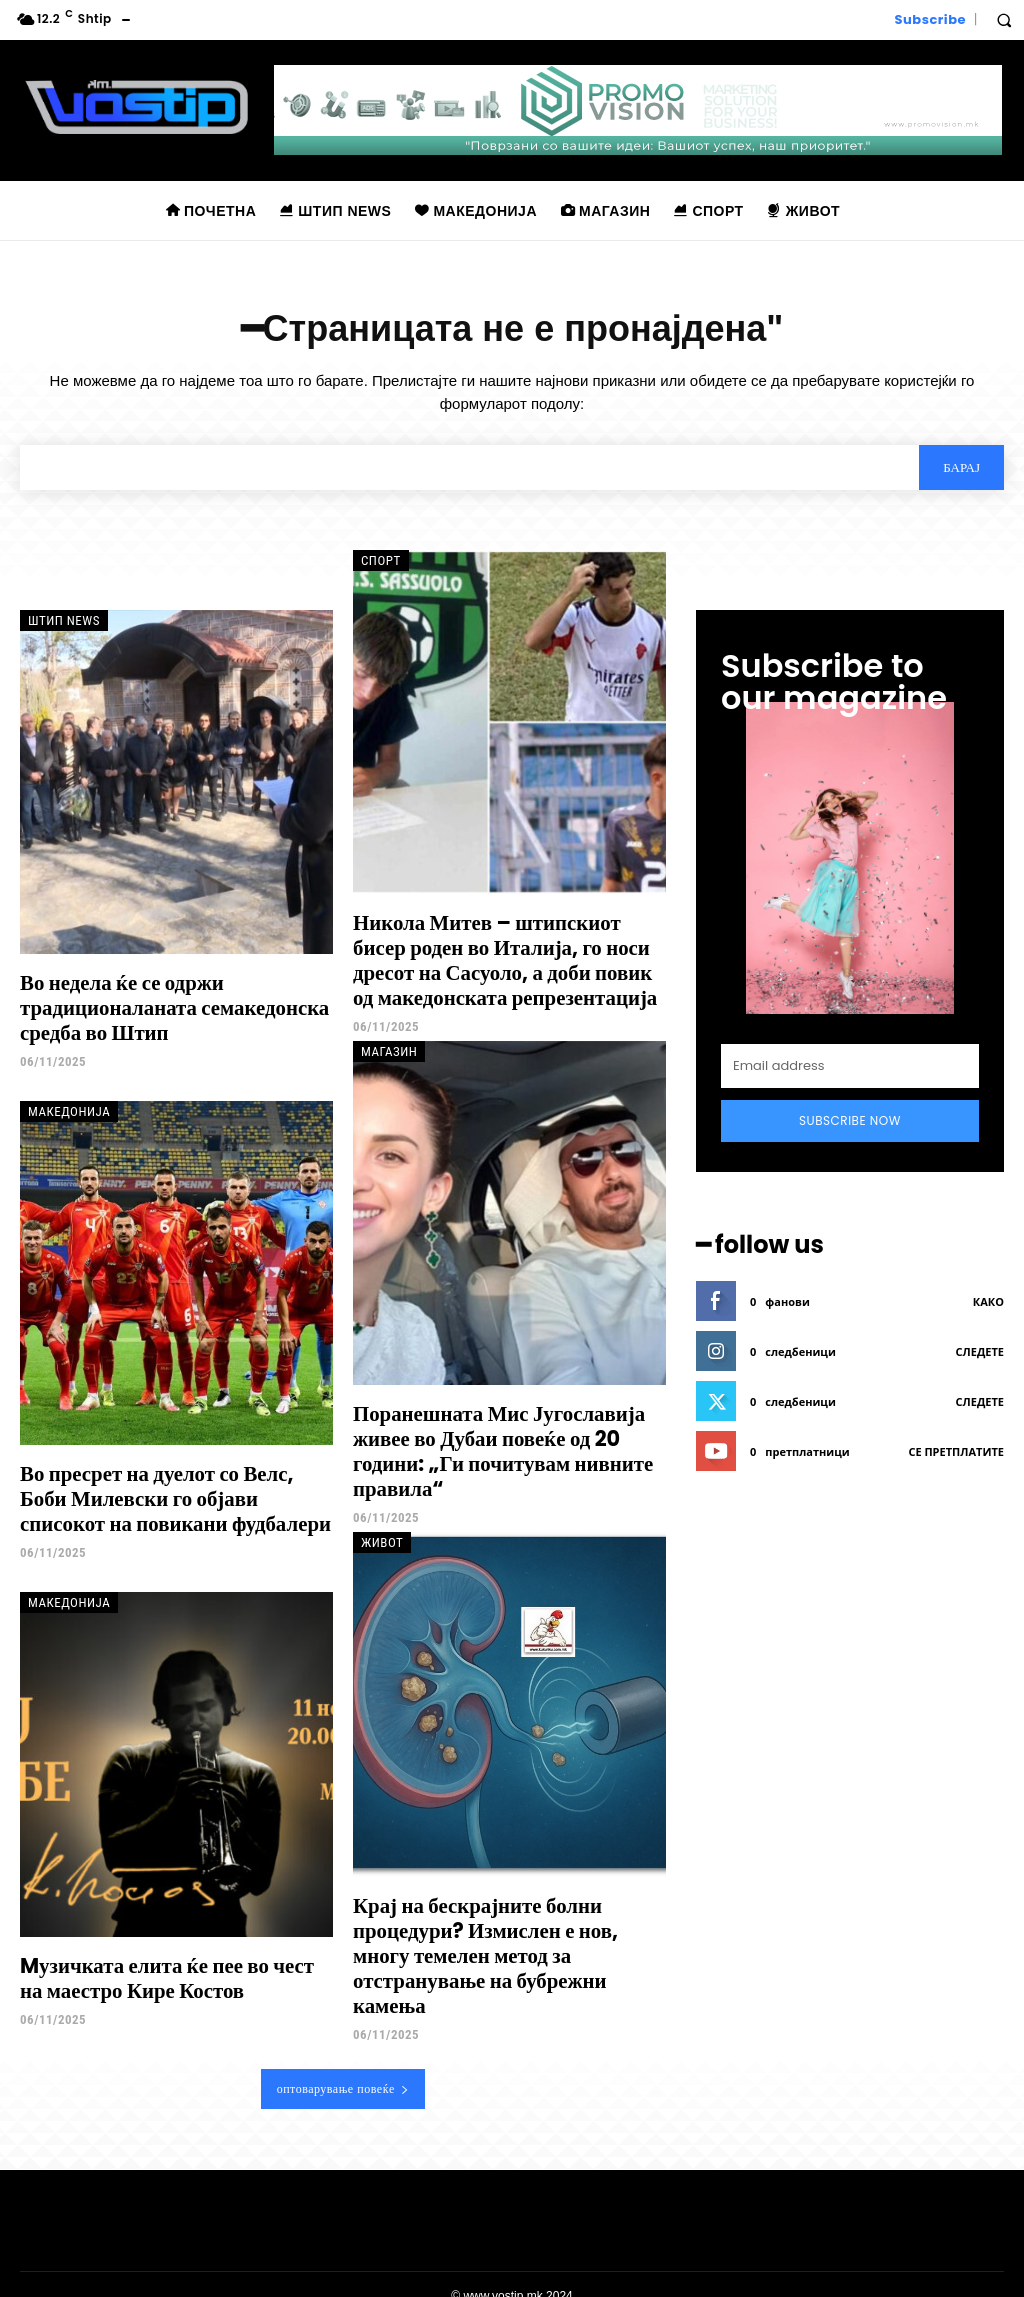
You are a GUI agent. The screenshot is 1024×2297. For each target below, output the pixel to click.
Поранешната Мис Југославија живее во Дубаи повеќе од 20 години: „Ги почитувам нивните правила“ (497, 1446)
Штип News (64, 620)
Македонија (69, 1108)
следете (980, 1351)
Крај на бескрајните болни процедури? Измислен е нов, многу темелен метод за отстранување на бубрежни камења (509, 1935)
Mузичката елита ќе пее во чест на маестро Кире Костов (174, 1971)
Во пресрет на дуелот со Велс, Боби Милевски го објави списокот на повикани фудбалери (176, 1494)
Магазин (389, 1048)
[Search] (961, 467)
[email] (850, 1066)
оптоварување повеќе (343, 2065)
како (988, 1301)
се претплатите (956, 1451)
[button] (1004, 20)
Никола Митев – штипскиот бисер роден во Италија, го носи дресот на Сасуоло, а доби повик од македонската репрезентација (509, 958)
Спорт (381, 560)
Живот (382, 1536)
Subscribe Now (850, 1120)
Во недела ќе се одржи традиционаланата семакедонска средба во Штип (168, 1006)
